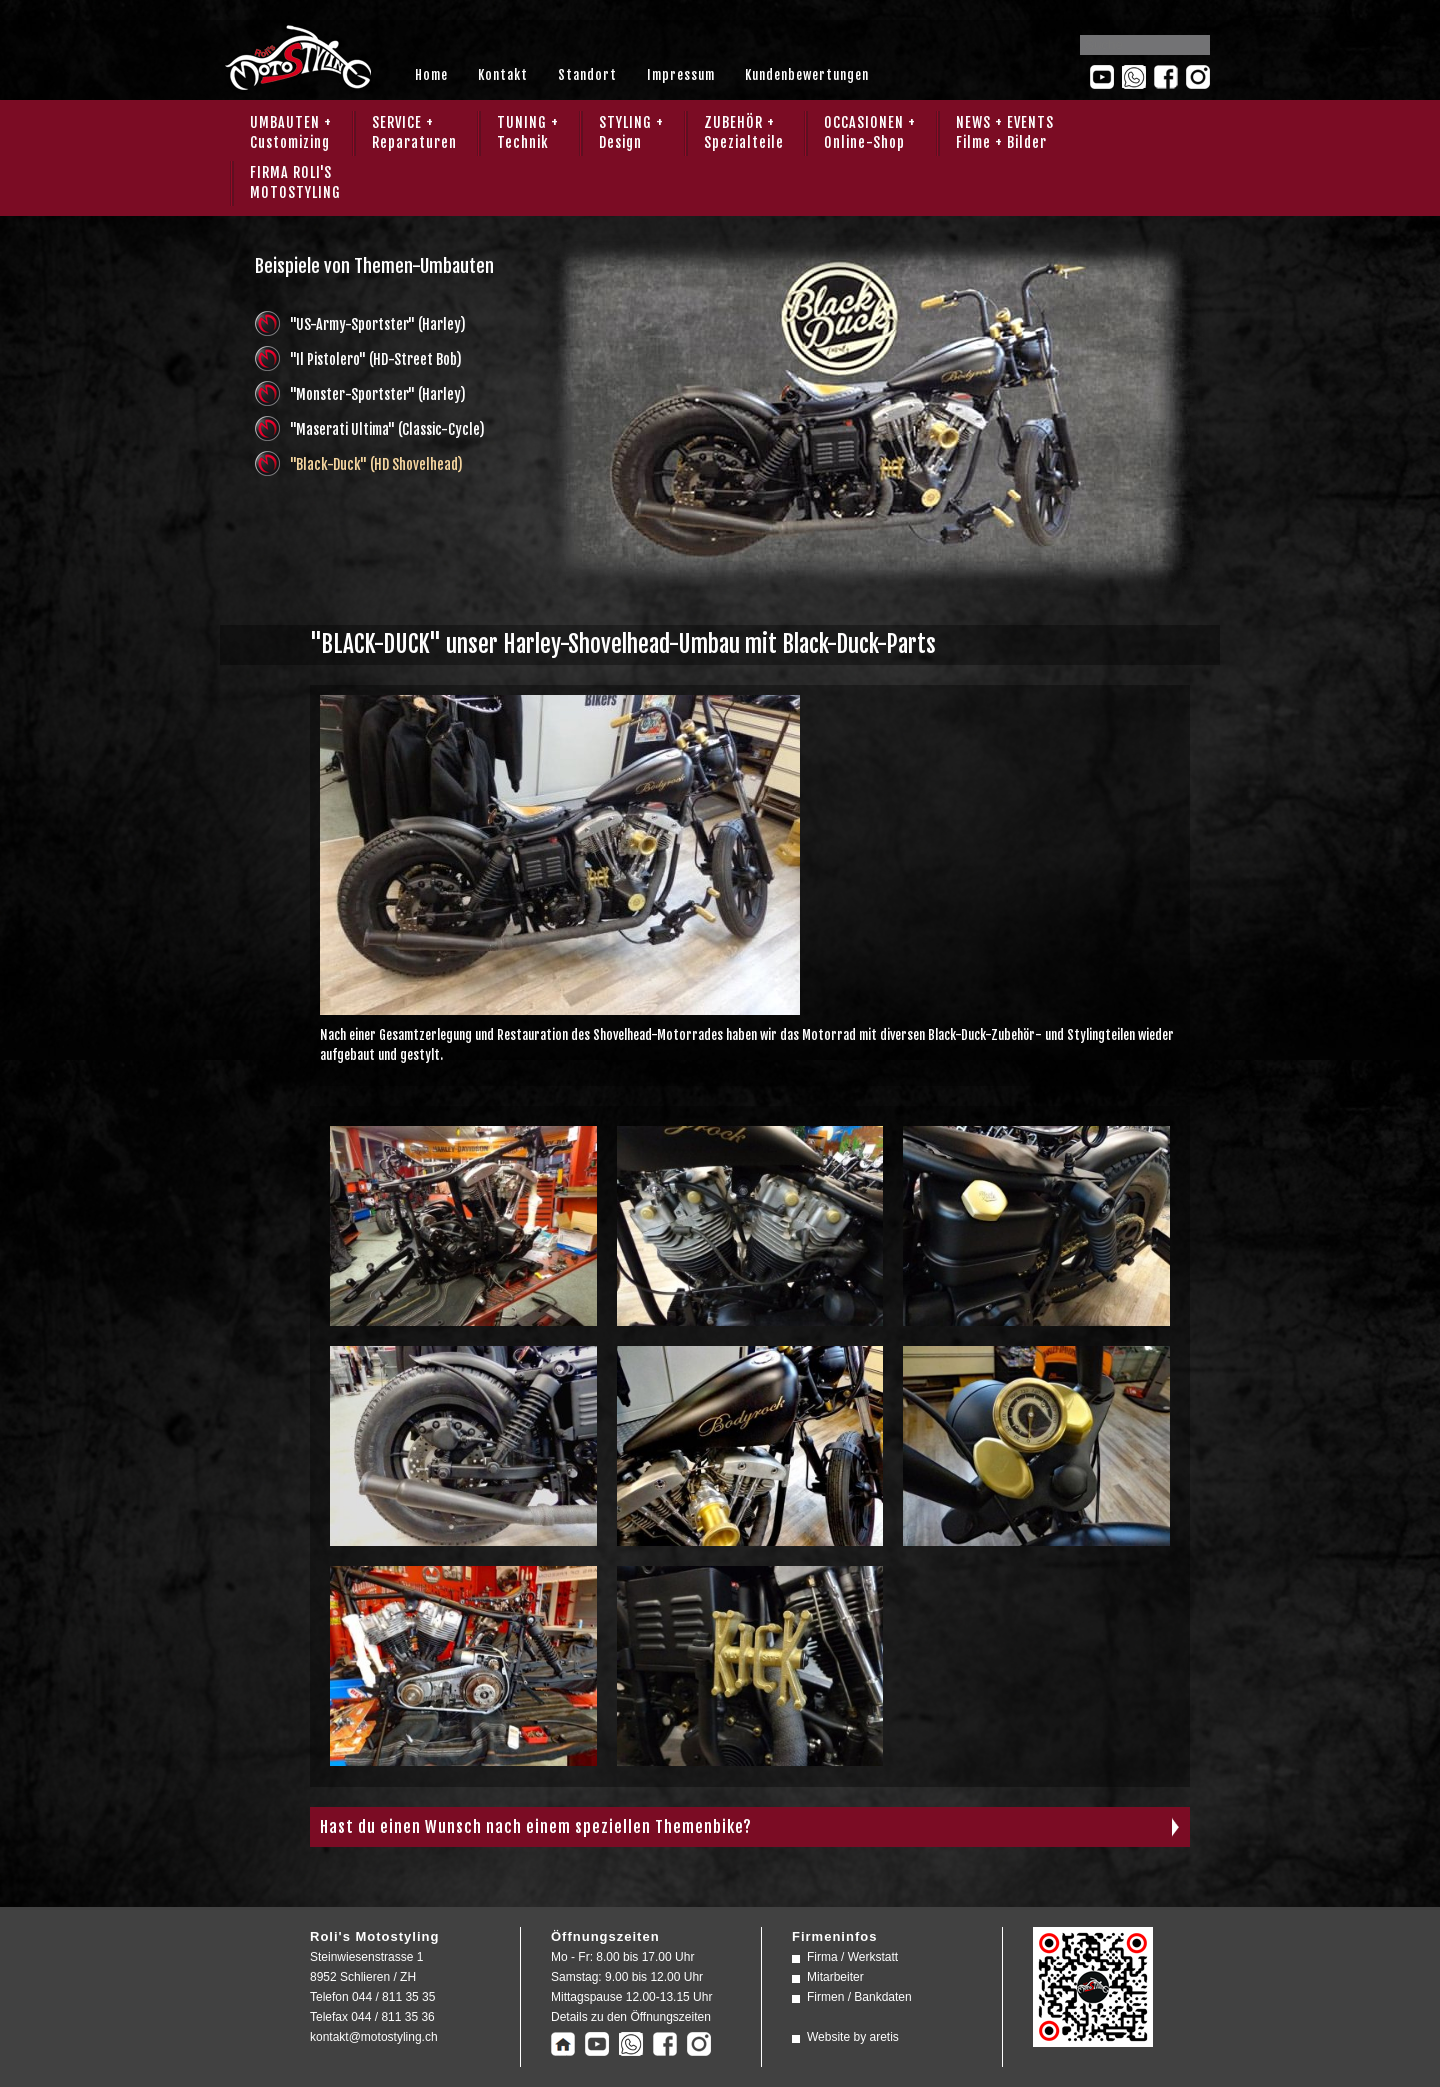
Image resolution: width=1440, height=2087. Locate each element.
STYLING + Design (631, 132)
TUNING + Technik (528, 132)
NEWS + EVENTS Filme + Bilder (1005, 132)
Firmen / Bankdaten (859, 1997)
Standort (587, 75)
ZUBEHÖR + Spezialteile (744, 132)
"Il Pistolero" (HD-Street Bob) (376, 359)
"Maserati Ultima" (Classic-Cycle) (387, 429)
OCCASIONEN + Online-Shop (870, 132)
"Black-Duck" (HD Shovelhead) (376, 464)
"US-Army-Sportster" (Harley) (378, 324)
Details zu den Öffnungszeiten (631, 2017)
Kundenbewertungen (807, 75)
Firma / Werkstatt (852, 1957)
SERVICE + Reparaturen (414, 132)
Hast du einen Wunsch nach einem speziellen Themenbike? (536, 1827)
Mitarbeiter (835, 1977)
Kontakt (503, 75)
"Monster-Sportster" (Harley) (378, 394)
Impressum (681, 75)
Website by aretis (853, 2037)
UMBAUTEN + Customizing (291, 132)
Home (431, 75)
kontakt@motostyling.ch (374, 2037)
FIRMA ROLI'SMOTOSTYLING (295, 182)
